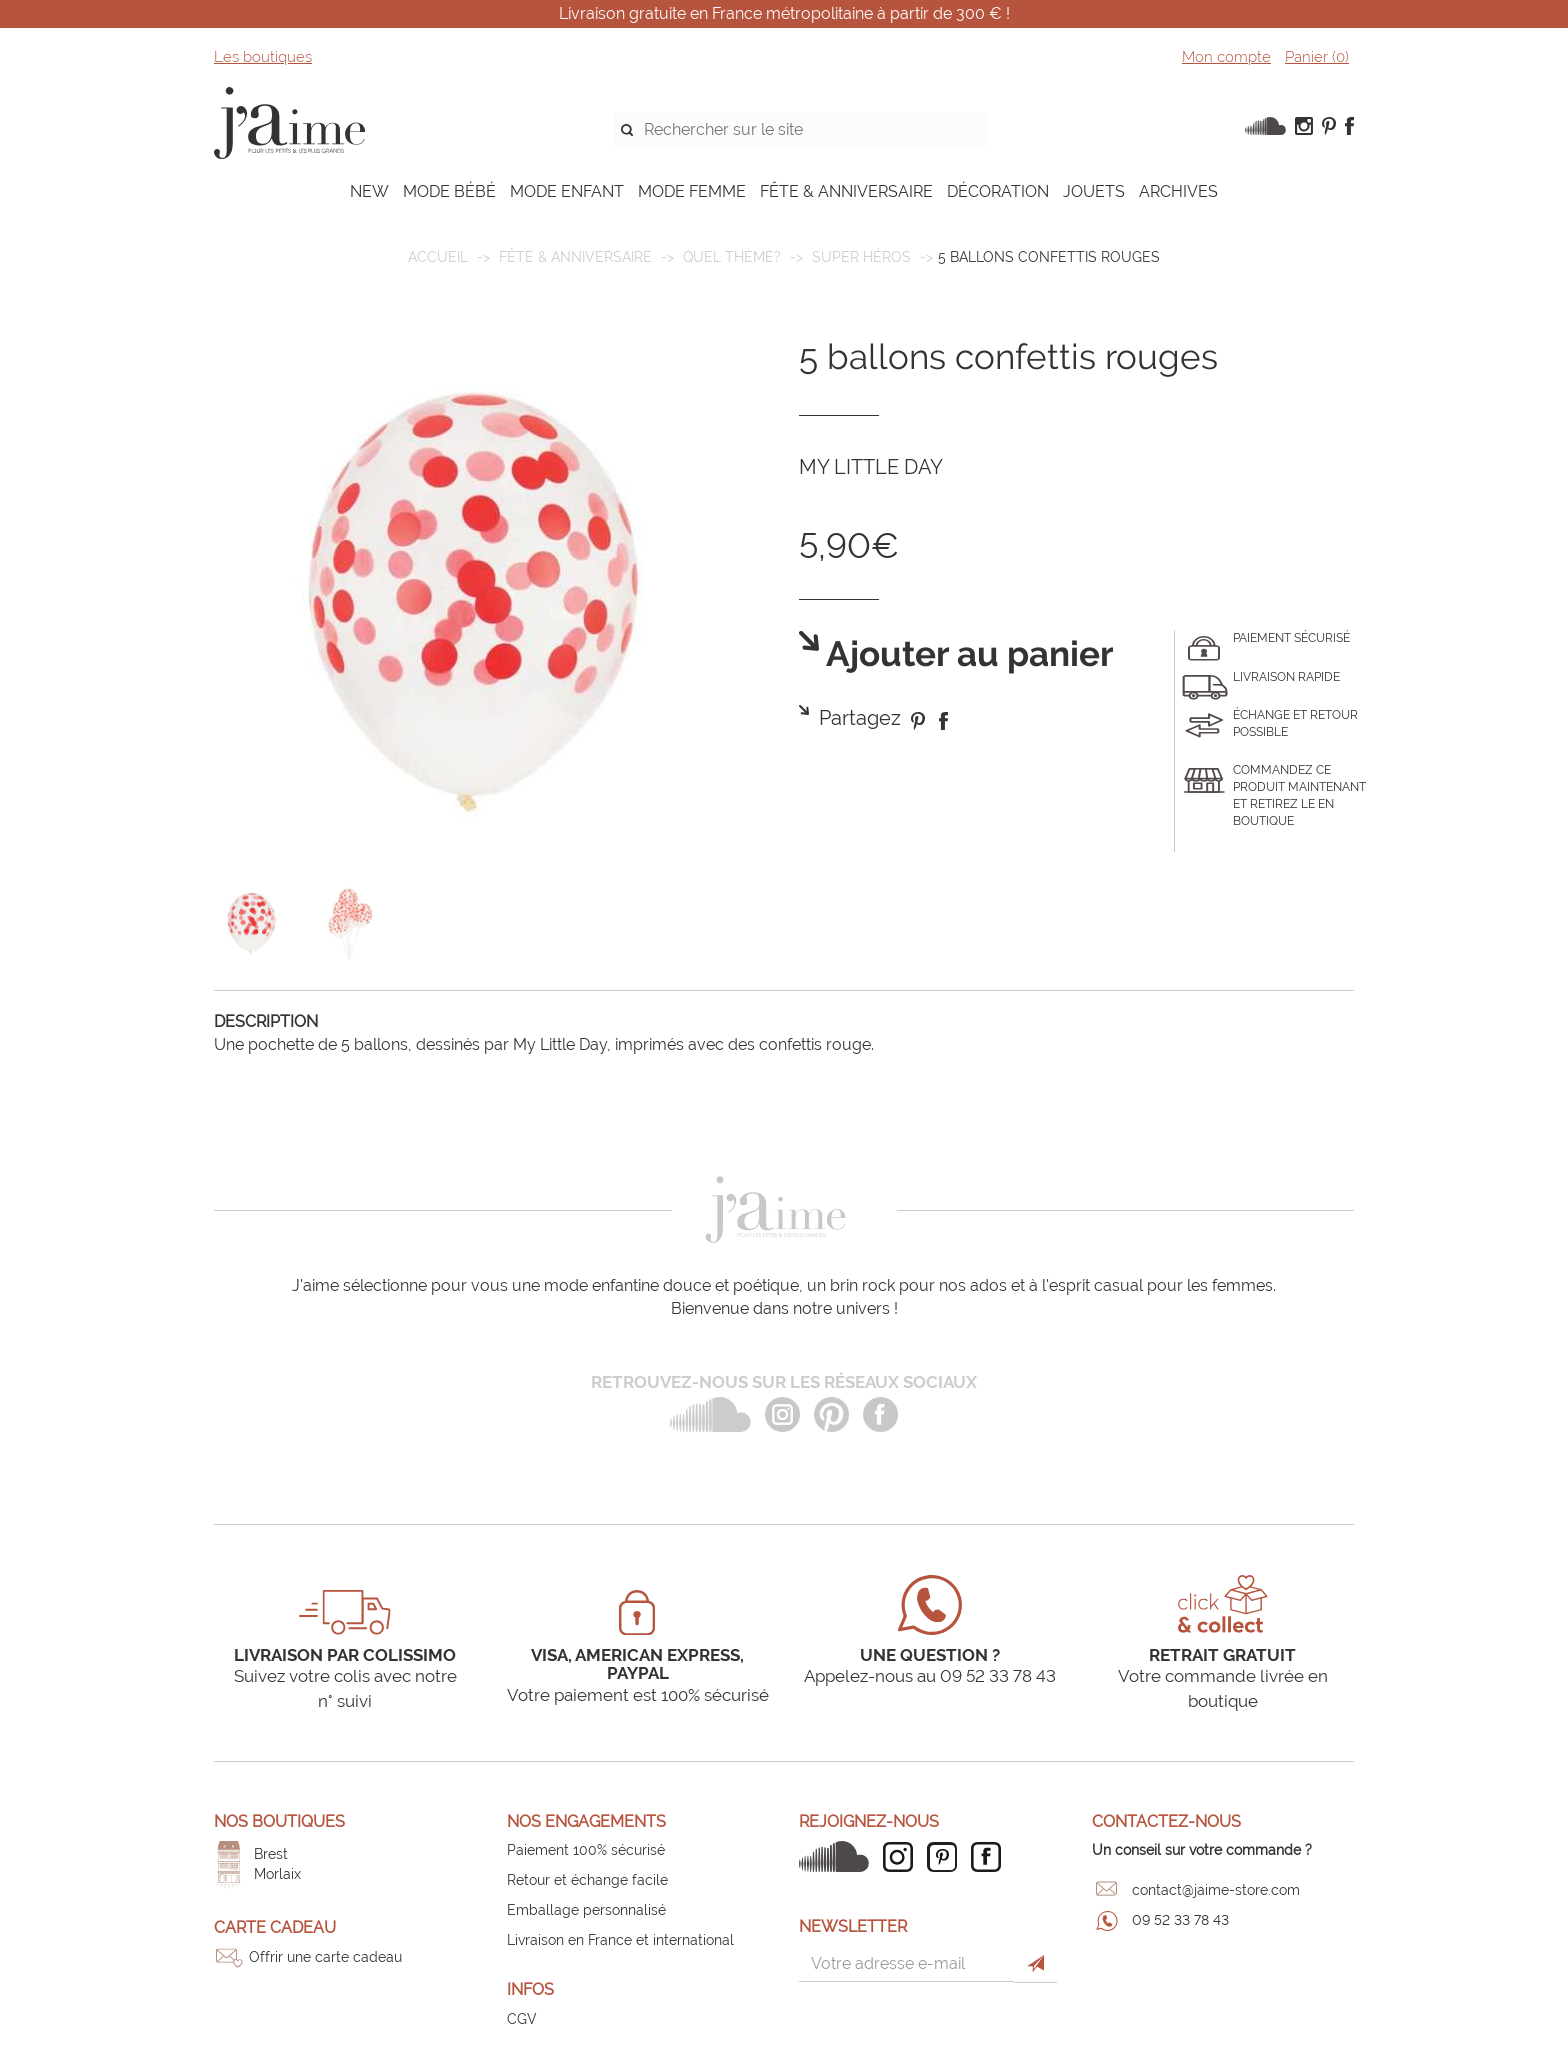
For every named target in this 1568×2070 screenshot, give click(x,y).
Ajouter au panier (966, 654)
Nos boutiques (279, 1821)
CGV (522, 2019)
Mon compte (1226, 57)
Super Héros (861, 257)
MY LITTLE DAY (871, 467)
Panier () (1317, 57)
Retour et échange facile (587, 1880)
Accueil (438, 257)
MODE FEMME (692, 191)
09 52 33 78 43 (1180, 1920)
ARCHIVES (1178, 191)
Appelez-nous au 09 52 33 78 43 (930, 1676)
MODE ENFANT (567, 191)
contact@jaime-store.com (1216, 1890)
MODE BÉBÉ (449, 191)
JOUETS (1094, 191)
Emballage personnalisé (586, 1910)
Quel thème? (732, 257)
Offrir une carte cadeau (325, 1957)
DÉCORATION (998, 191)
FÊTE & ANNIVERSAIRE (846, 191)
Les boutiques (263, 57)
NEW (369, 191)
